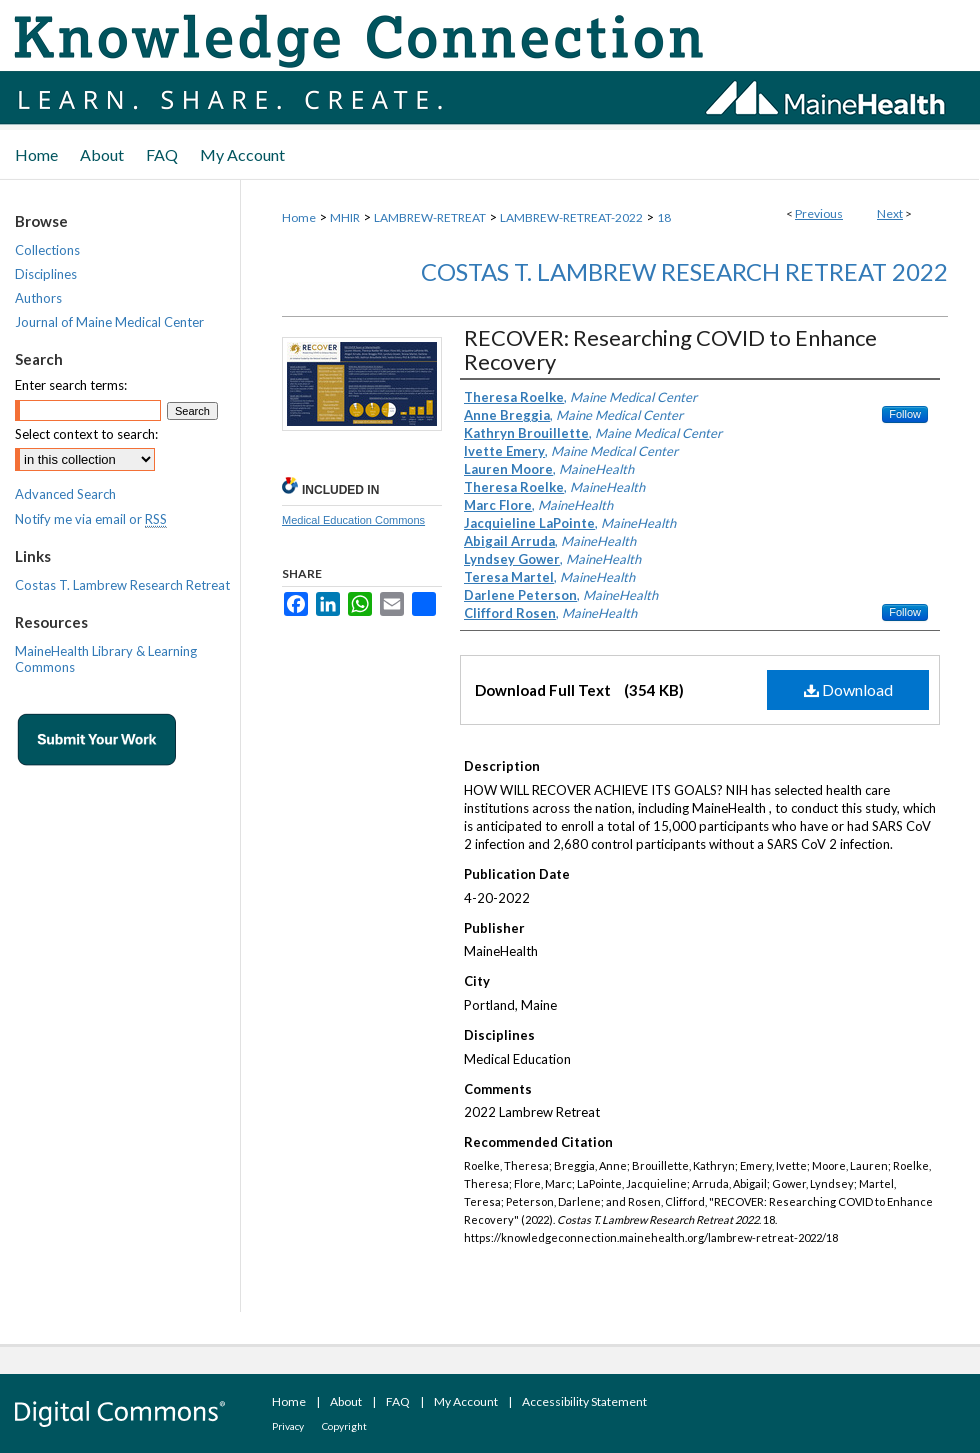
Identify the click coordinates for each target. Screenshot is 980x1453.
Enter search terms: (71, 385)
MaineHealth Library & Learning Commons (106, 659)
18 (664, 217)
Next (890, 213)
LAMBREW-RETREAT (430, 217)
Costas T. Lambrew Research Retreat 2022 (684, 271)
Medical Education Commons (353, 520)
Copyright (344, 1426)
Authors (38, 298)
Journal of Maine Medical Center (109, 322)
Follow (905, 414)
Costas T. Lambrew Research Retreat (122, 585)
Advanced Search (65, 494)
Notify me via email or (91, 519)
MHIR (345, 217)
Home (299, 217)
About (346, 1401)
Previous (819, 213)
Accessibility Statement (584, 1401)
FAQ (398, 1401)
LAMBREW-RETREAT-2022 (571, 217)
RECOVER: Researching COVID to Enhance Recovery (670, 349)
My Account (466, 1401)
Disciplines (46, 274)
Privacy (288, 1426)
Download (848, 689)
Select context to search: (86, 434)
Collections (47, 250)
